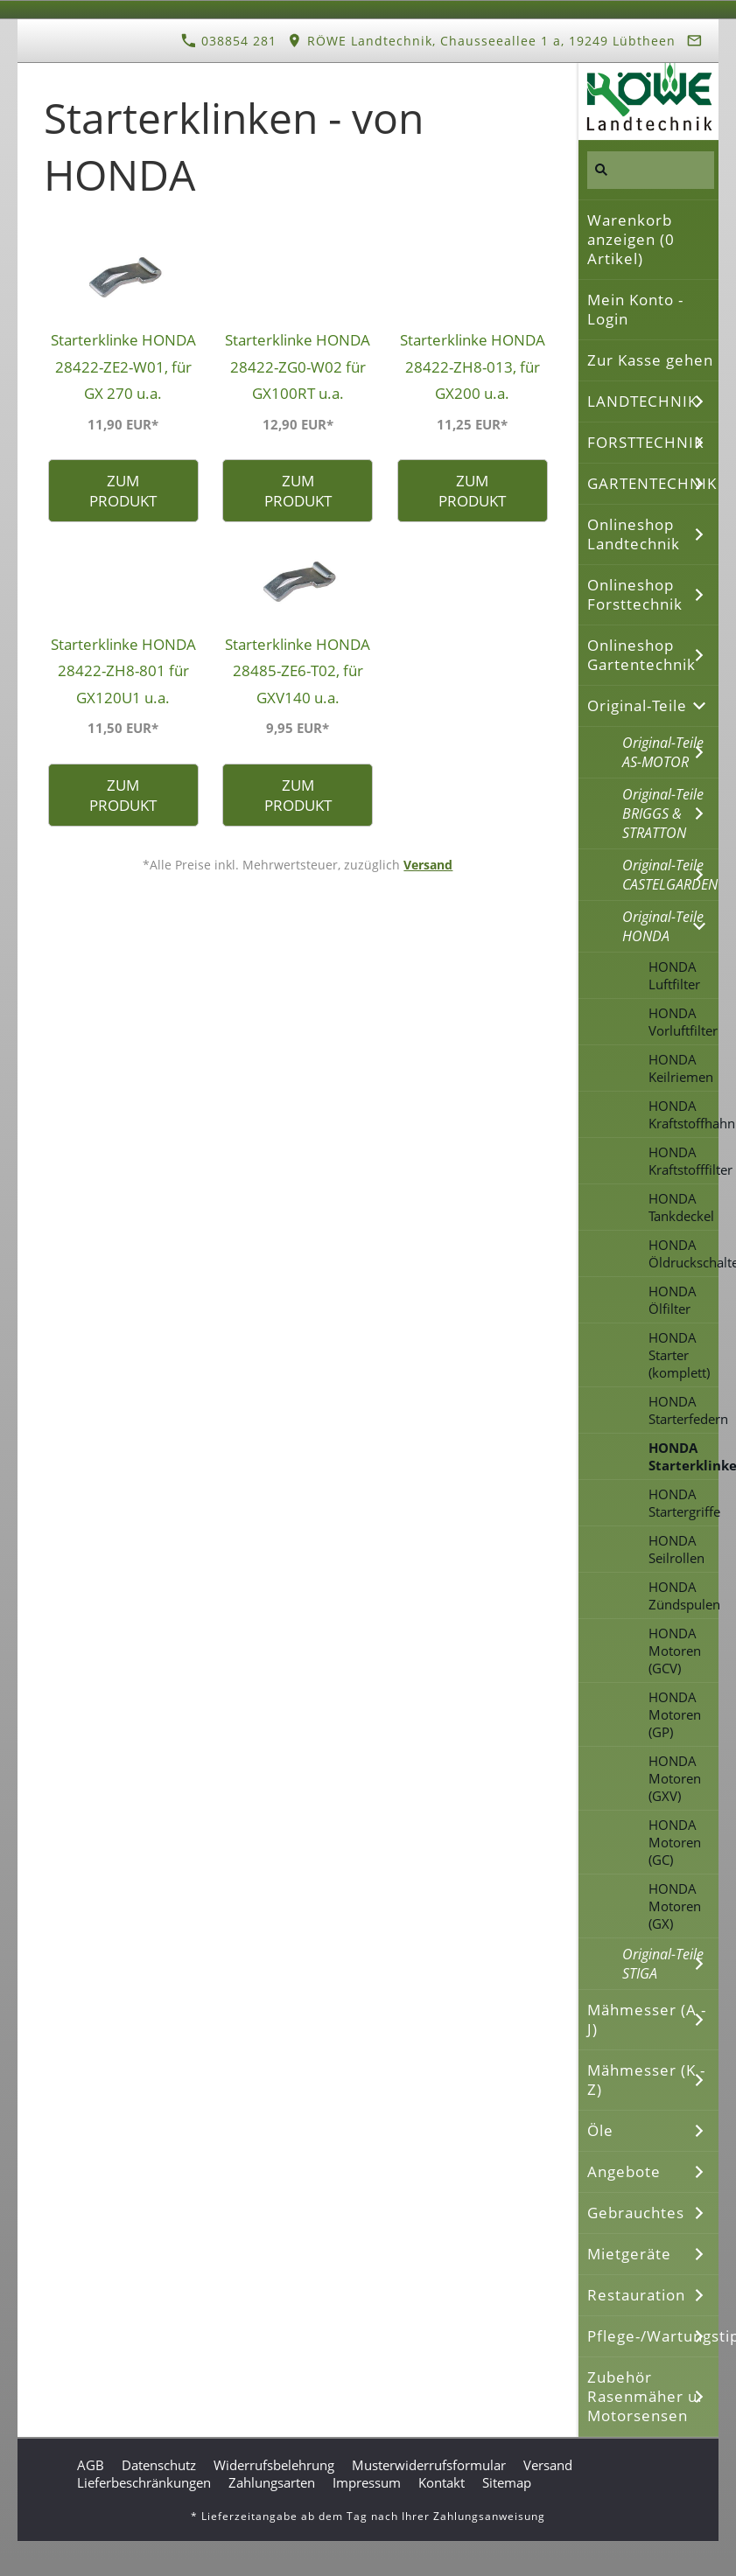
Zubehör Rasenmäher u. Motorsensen (645, 2396)
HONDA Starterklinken (683, 1456)
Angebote (624, 2171)
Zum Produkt (123, 491)
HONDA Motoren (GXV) (674, 1778)
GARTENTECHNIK (652, 483)
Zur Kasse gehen (650, 360)
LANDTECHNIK (642, 401)
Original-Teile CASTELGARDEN (670, 874)
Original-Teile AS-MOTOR (663, 752)
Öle (600, 2130)
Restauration (636, 2295)
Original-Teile (637, 705)
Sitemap (506, 2482)
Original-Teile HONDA (663, 926)
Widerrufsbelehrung (274, 2465)
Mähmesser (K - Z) (646, 2079)
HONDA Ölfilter (672, 1299)
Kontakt (441, 2482)
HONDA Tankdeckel (681, 1207)
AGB (90, 2465)
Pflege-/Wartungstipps (652, 2336)
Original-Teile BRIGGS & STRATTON (663, 813)
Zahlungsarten (271, 2482)
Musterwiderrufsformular (429, 2465)
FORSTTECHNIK (645, 442)
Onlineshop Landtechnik (633, 534)
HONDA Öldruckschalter (683, 1253)
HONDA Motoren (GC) (674, 1842)
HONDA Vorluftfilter (683, 1021)
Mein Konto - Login (635, 309)
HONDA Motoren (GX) (674, 1906)
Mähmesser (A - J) (646, 2019)
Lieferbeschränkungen (144, 2482)
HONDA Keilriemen (680, 1068)
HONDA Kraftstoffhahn (683, 1114)
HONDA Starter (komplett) (679, 1355)
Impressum (367, 2482)
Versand (427, 864)
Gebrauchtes (635, 2213)
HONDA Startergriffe (683, 1502)
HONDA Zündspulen (683, 1595)
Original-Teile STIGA (663, 1963)
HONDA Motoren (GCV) (674, 1650)
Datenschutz (159, 2465)
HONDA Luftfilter (674, 975)
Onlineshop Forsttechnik (635, 594)
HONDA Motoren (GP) (674, 1714)
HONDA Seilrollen (676, 1549)
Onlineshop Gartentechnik (641, 654)
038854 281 (229, 40)
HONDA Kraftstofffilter (683, 1160)
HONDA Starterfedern (683, 1410)
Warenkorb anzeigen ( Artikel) (631, 239)
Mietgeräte (629, 2254)
